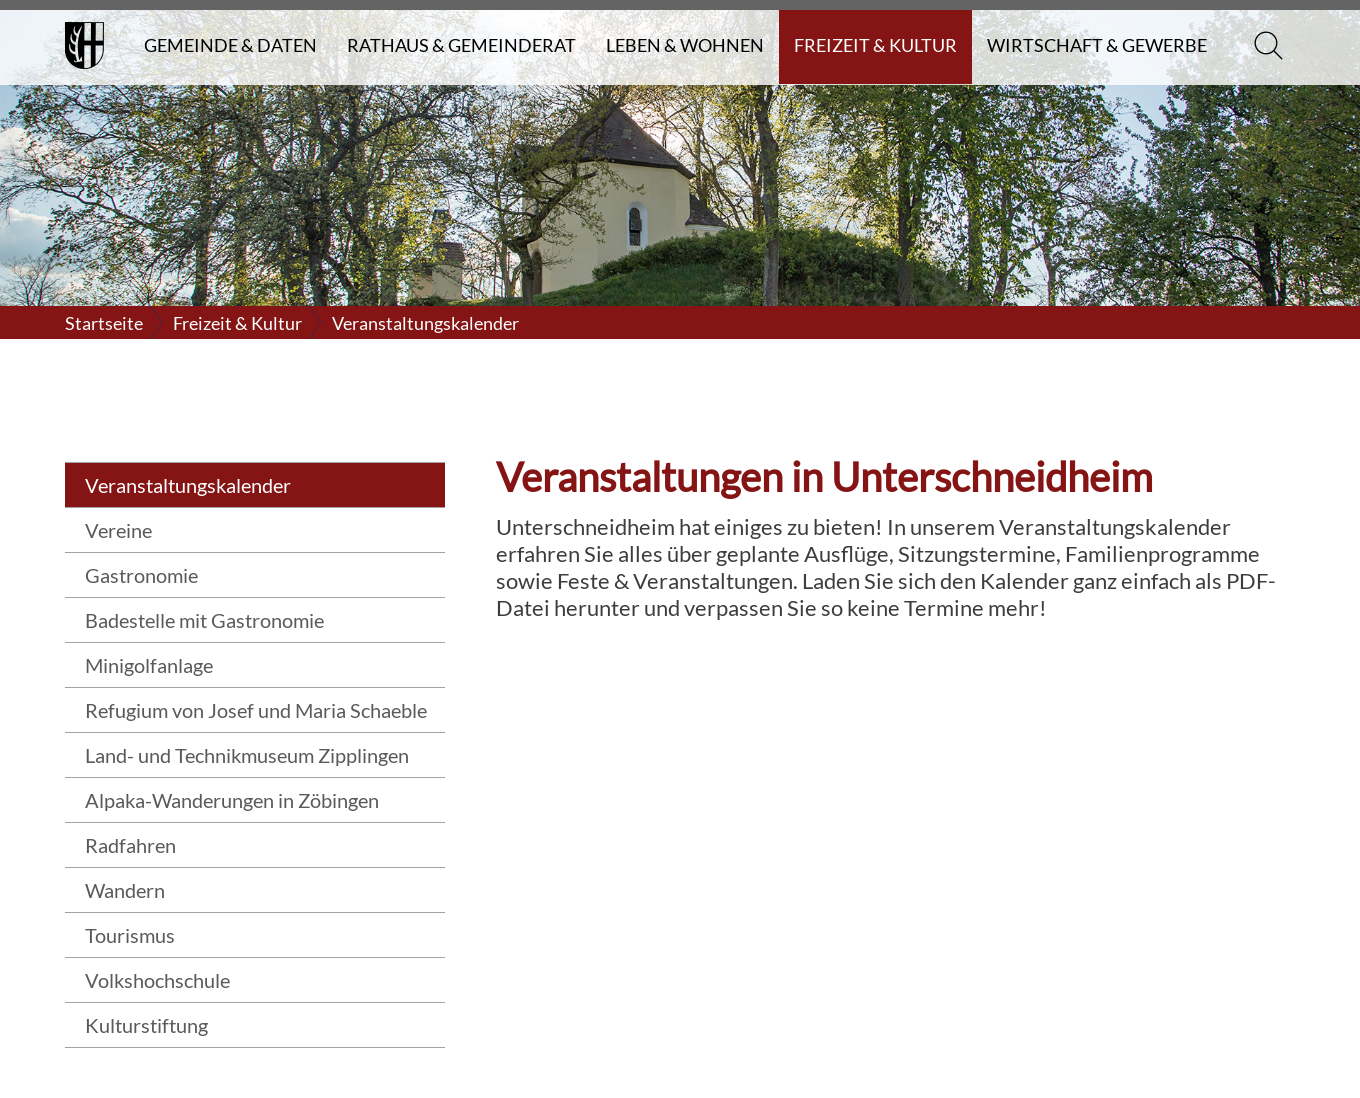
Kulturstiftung (146, 1025)
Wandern (125, 890)
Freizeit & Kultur (875, 45)
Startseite (104, 323)
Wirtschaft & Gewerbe (1097, 45)
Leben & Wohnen (685, 45)
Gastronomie (141, 575)
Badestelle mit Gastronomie (204, 620)
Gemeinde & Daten (230, 45)
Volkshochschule (157, 980)
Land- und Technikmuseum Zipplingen (247, 755)
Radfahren (130, 845)
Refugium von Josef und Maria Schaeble (256, 710)
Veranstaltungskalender (425, 323)
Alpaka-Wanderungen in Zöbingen (232, 800)
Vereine (118, 530)
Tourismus (130, 935)
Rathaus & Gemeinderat (461, 45)
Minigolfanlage (149, 665)
